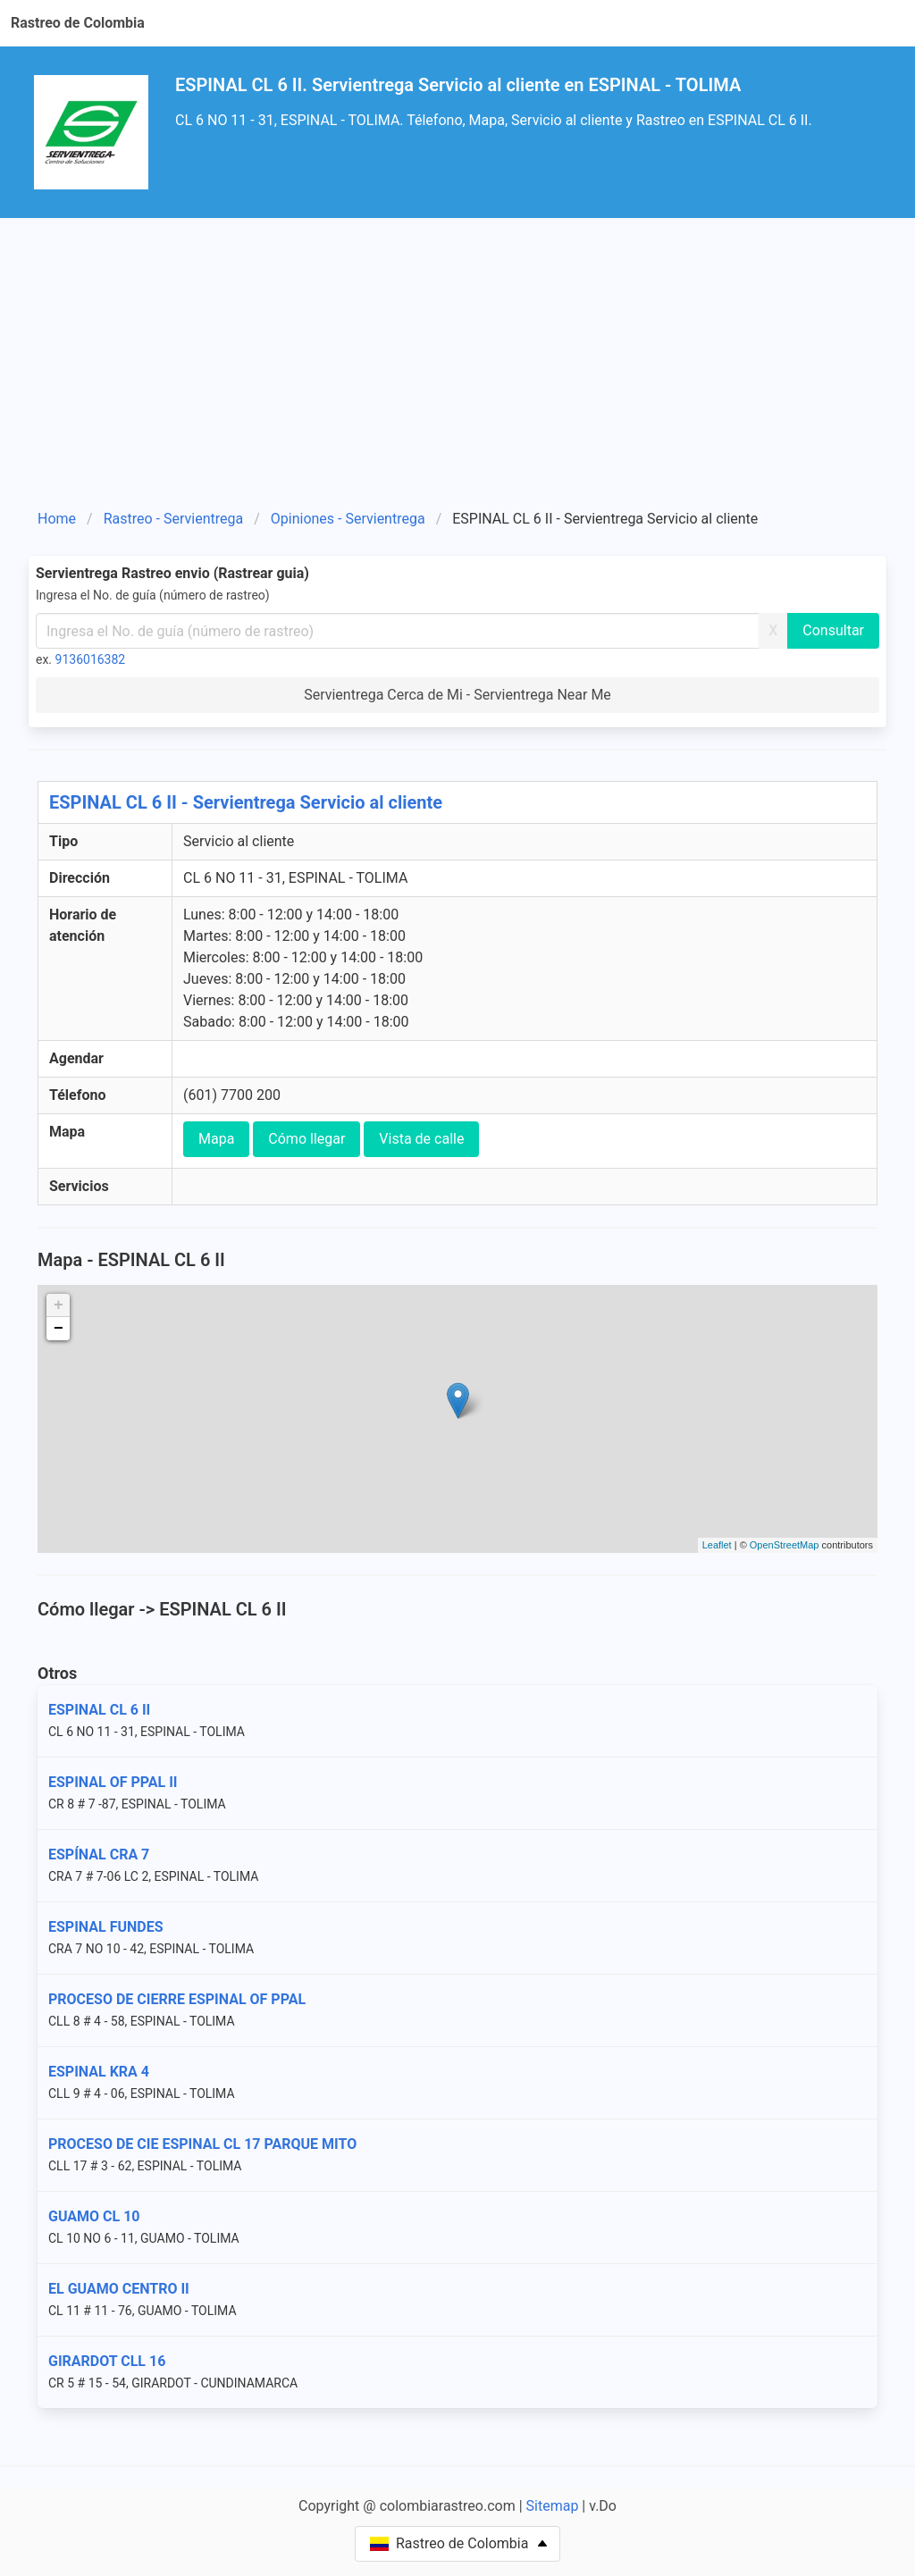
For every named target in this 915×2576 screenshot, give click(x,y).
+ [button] (58, 1305)
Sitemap (552, 2505)
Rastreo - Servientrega (173, 518)
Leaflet (717, 1545)
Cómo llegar (306, 1138)
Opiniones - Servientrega (348, 518)
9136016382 (90, 659)
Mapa (216, 1138)
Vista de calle (421, 1138)
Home (57, 518)
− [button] (58, 1328)
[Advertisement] (457, 352)
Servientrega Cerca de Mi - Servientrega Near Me (457, 694)
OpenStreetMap (784, 1545)
